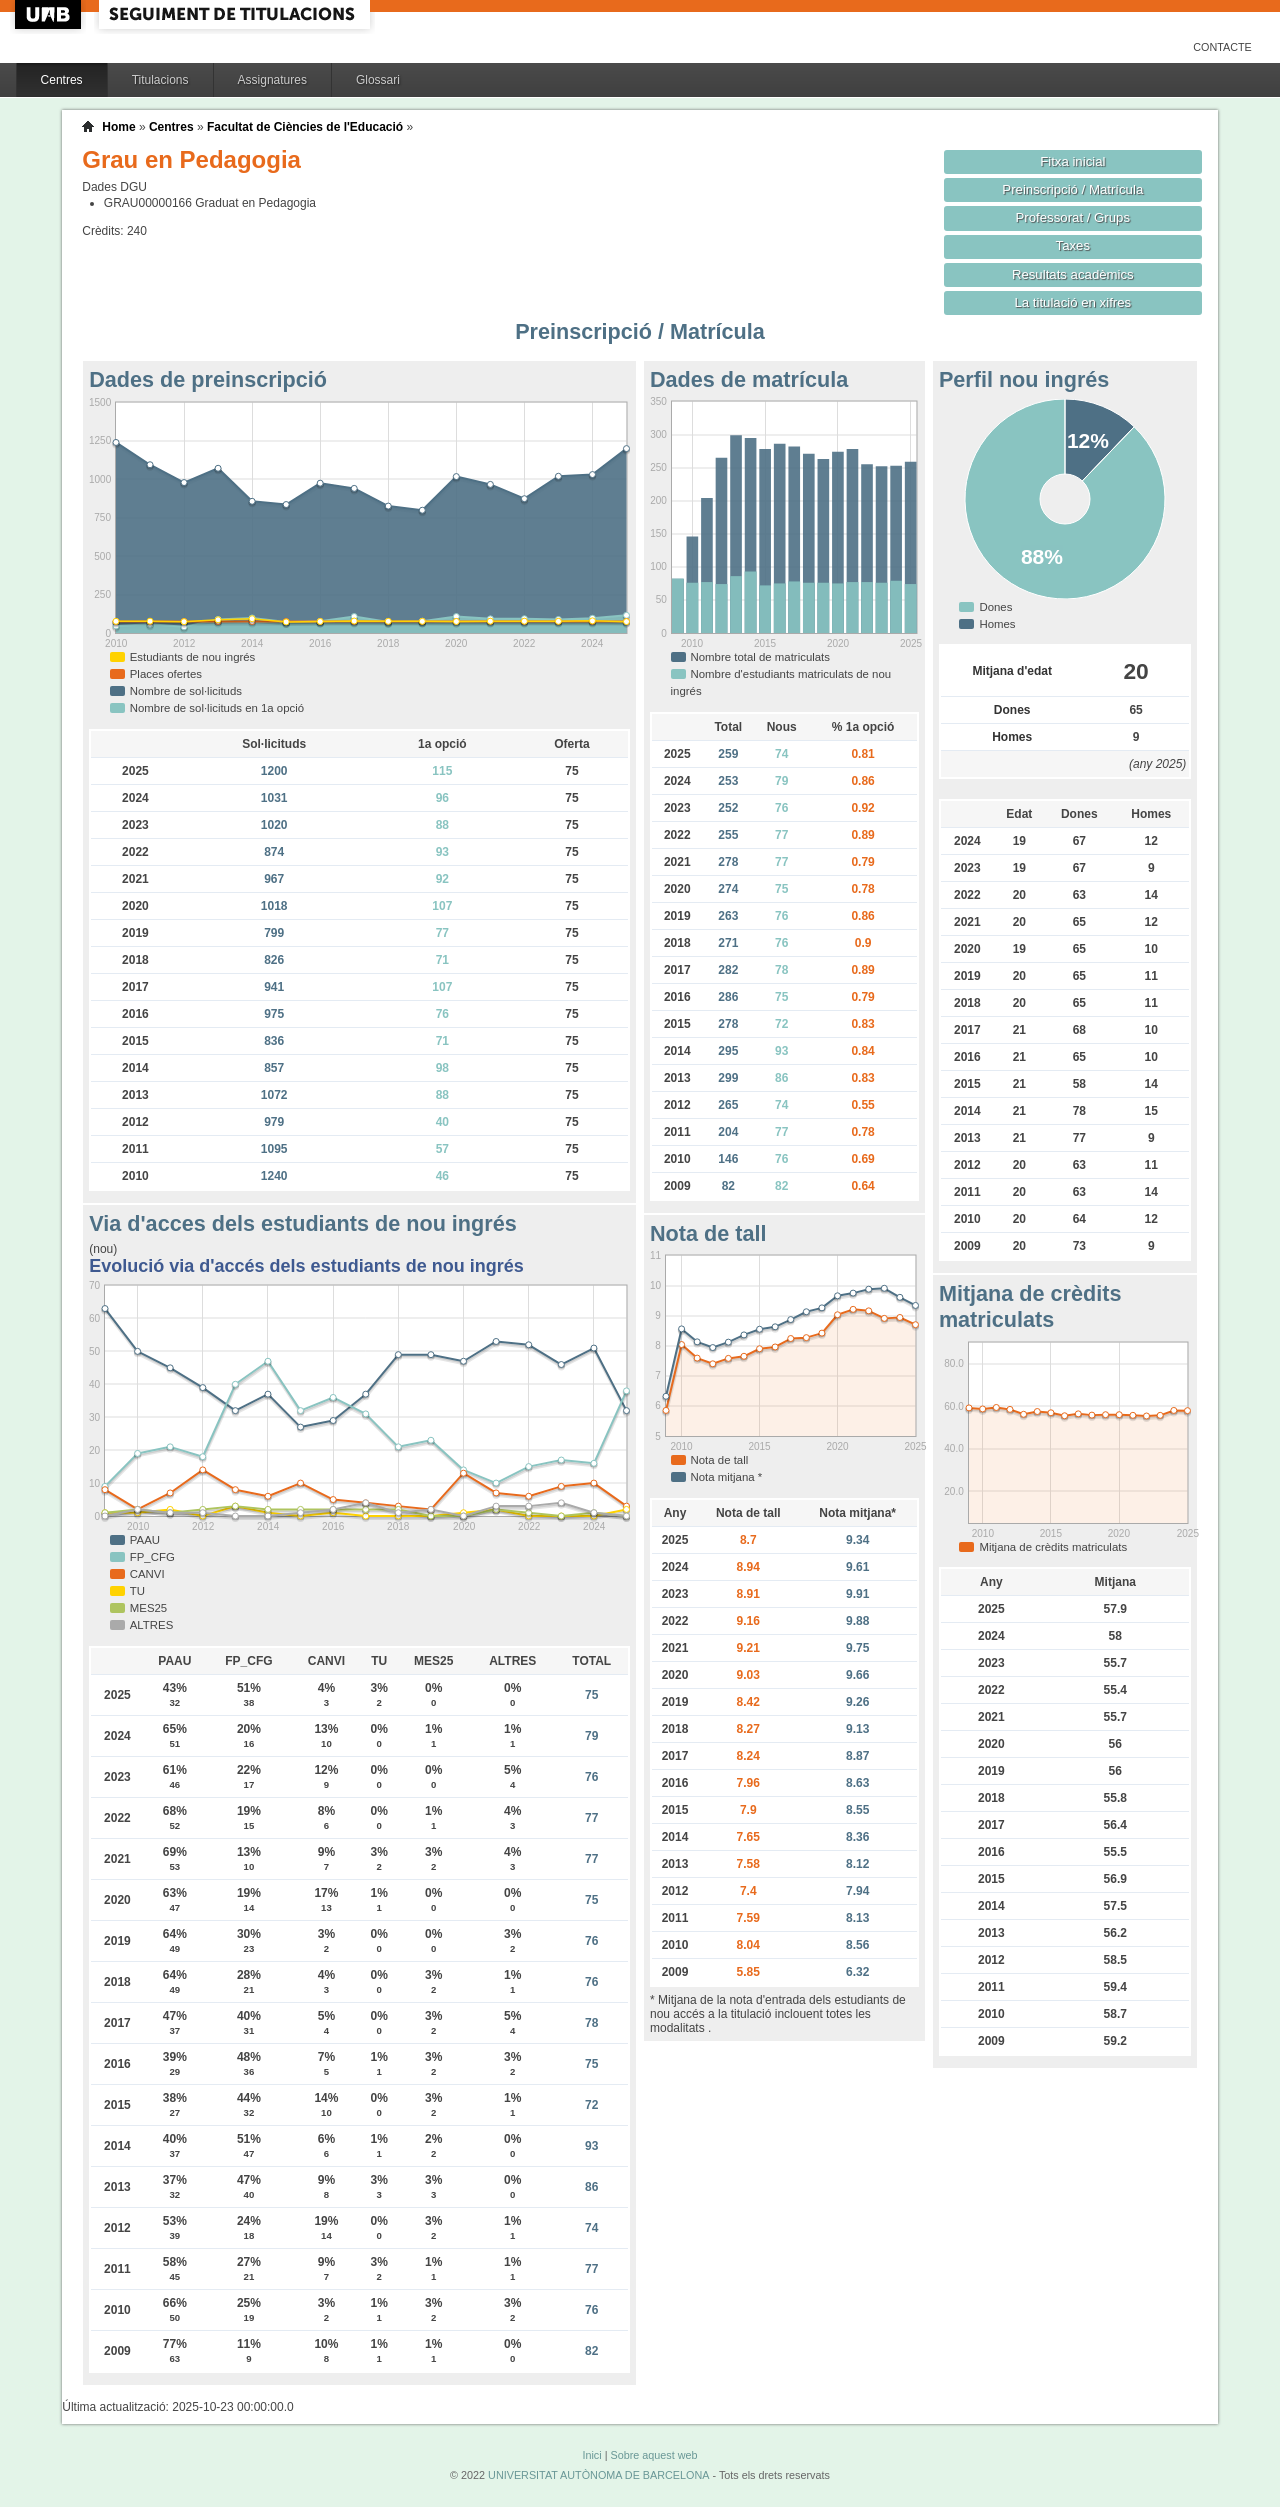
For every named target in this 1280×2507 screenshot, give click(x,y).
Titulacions (160, 80)
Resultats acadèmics (1073, 274)
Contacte (1222, 47)
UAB (50, 14)
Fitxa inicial (1072, 161)
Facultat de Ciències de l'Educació (305, 127)
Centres (62, 80)
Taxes (1073, 245)
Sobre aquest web (653, 2455)
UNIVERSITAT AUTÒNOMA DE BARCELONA (598, 2475)
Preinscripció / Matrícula (1072, 189)
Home (118, 127)
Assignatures (272, 80)
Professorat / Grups (1073, 217)
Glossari (378, 80)
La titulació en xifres (1072, 302)
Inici (591, 2455)
